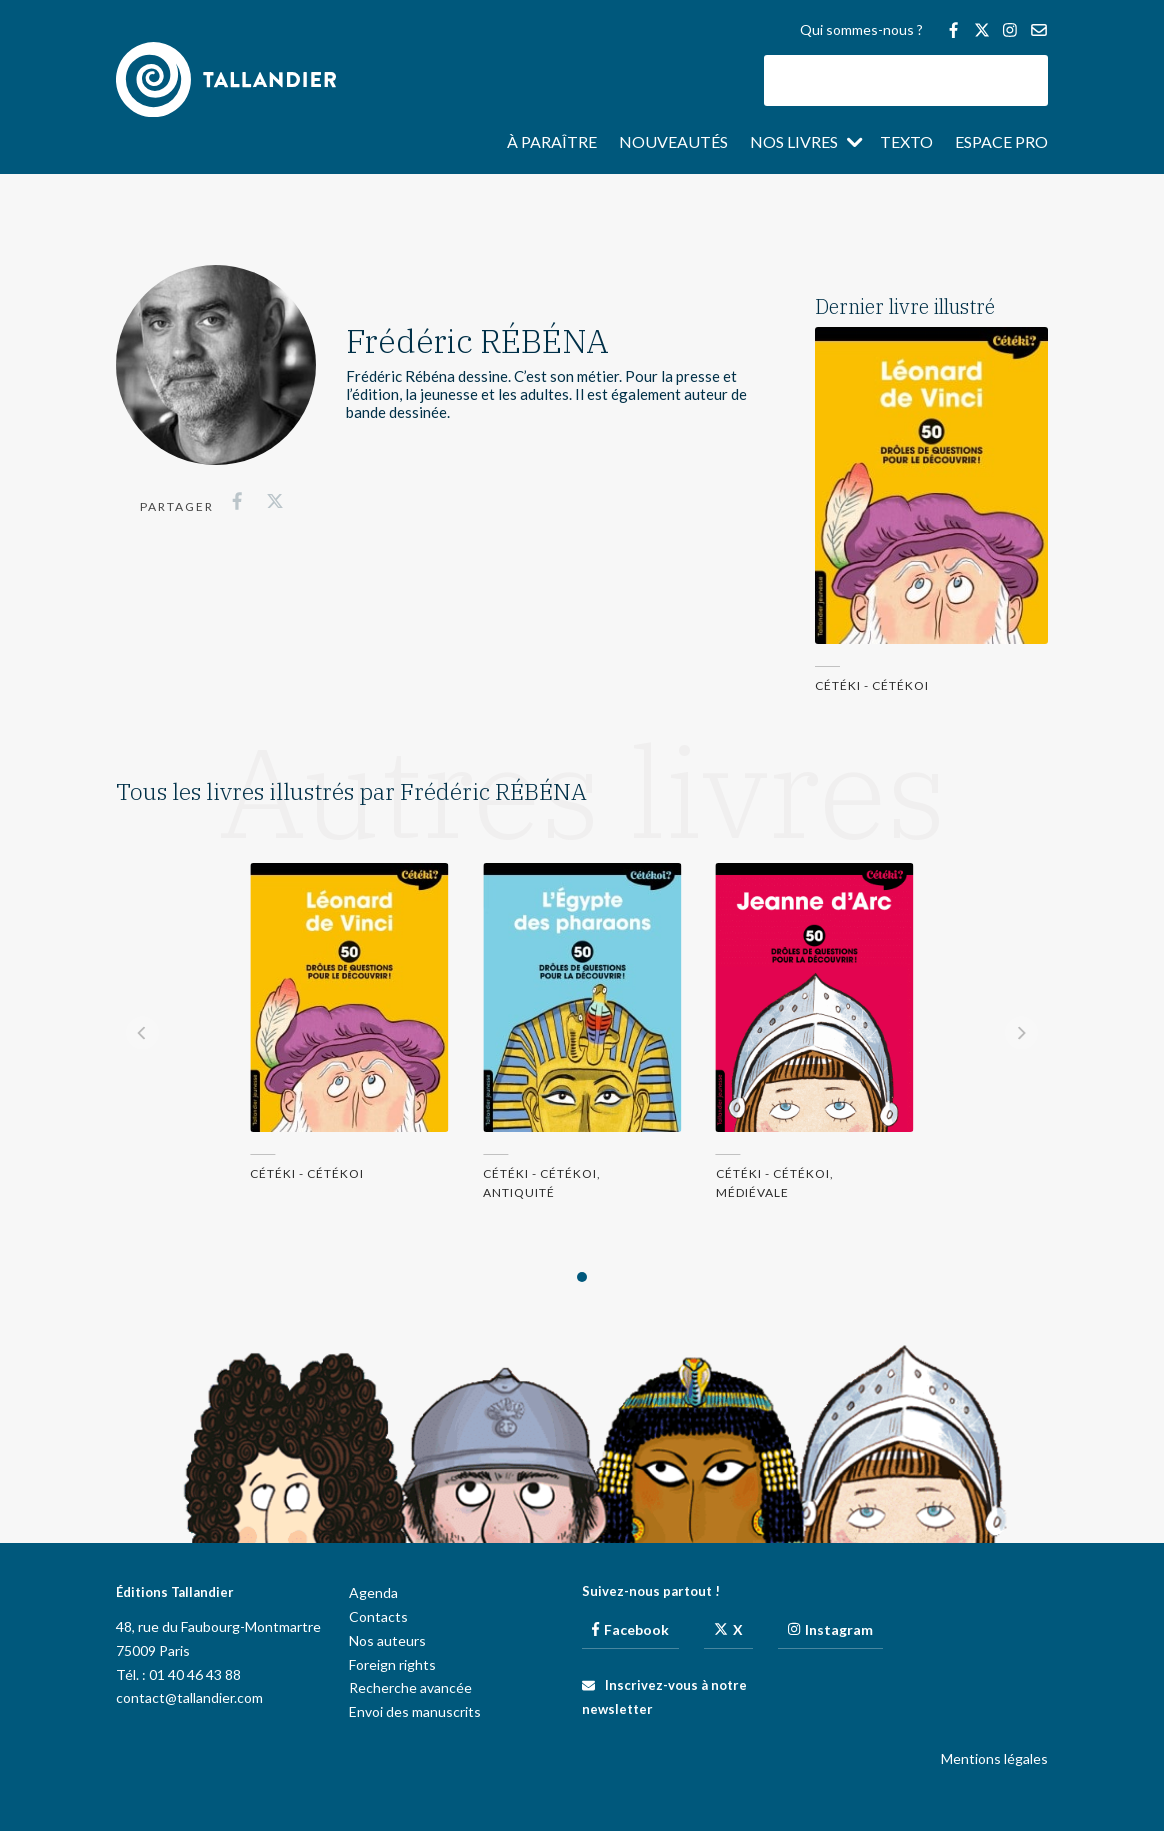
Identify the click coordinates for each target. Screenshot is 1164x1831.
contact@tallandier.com (189, 1697)
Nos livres (794, 143)
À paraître (552, 143)
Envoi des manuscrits (415, 1711)
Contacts (378, 1616)
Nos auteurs (387, 1640)
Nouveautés (673, 143)
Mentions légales (994, 1758)
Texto (906, 143)
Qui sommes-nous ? (861, 30)
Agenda (373, 1592)
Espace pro (1001, 143)
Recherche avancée (410, 1687)
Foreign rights (392, 1664)
